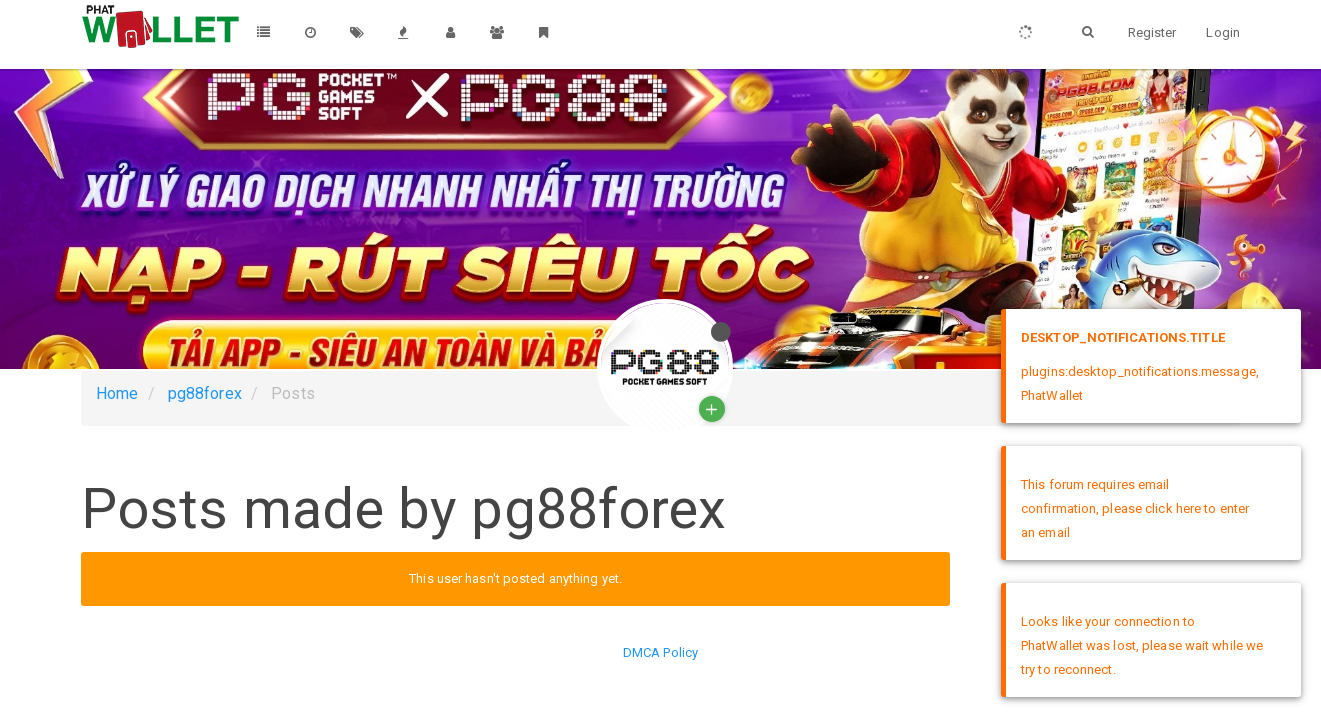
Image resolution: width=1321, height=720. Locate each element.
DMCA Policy (660, 652)
